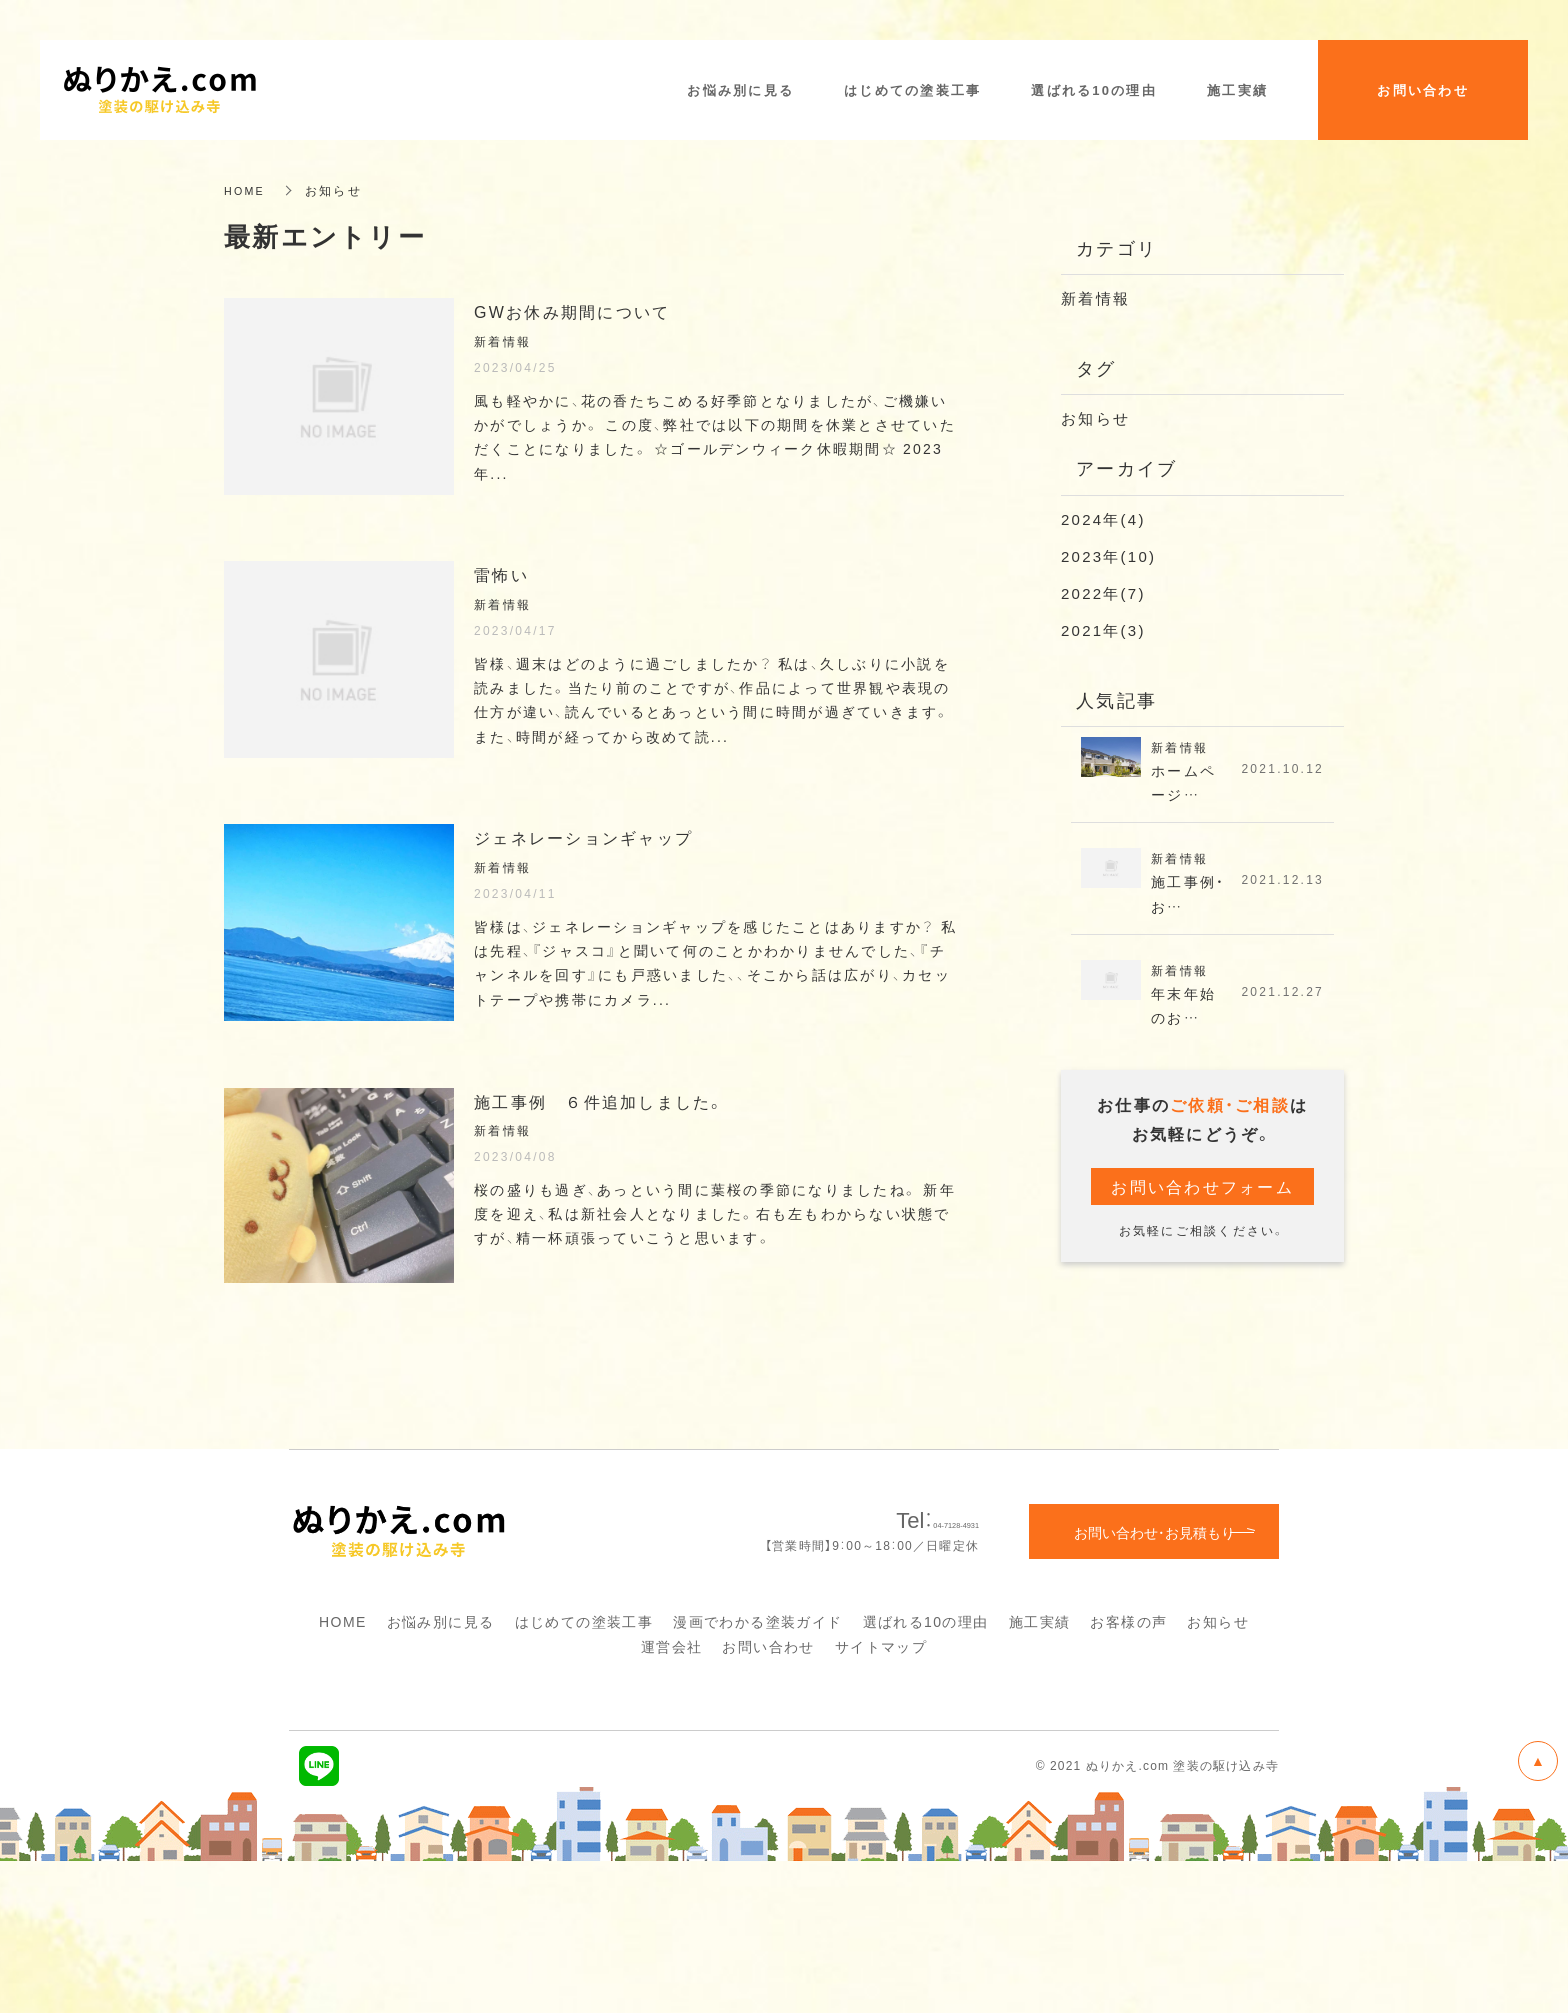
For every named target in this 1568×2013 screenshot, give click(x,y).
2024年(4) (1103, 519)
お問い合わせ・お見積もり (1154, 1684)
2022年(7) (1103, 593)
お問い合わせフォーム (1202, 1195)
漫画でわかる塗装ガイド (757, 1774)
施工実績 (1040, 1774)
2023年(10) (1108, 556)
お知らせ (1095, 418)
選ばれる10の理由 (926, 1774)
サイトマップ (881, 1799)
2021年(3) (1103, 630)
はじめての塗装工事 (584, 1774)
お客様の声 (1128, 1774)
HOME (246, 190)
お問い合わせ (768, 1799)
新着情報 (1095, 298)
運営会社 (672, 1799)
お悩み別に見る (441, 1774)
